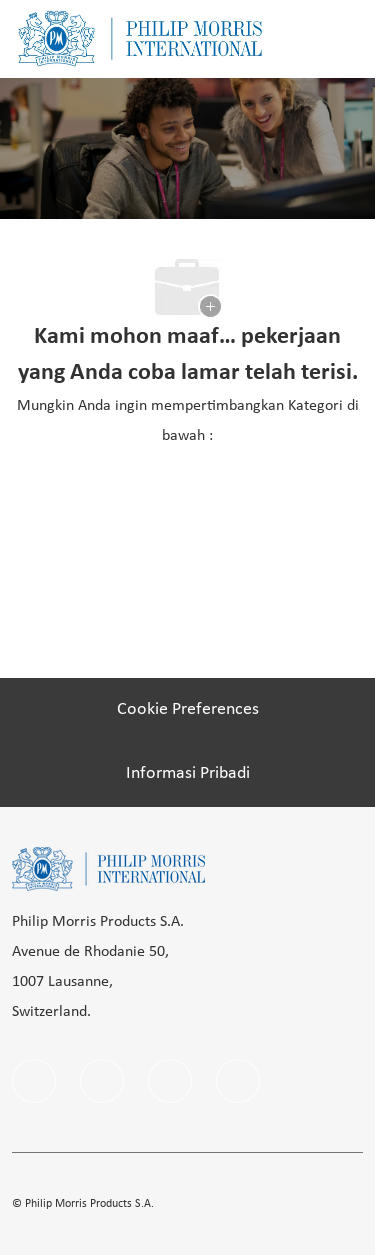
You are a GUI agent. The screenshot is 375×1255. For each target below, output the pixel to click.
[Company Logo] (140, 38)
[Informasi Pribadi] (188, 774)
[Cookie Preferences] (188, 710)
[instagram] (170, 1081)
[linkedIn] (102, 1081)
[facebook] (34, 1081)
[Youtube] (238, 1081)
